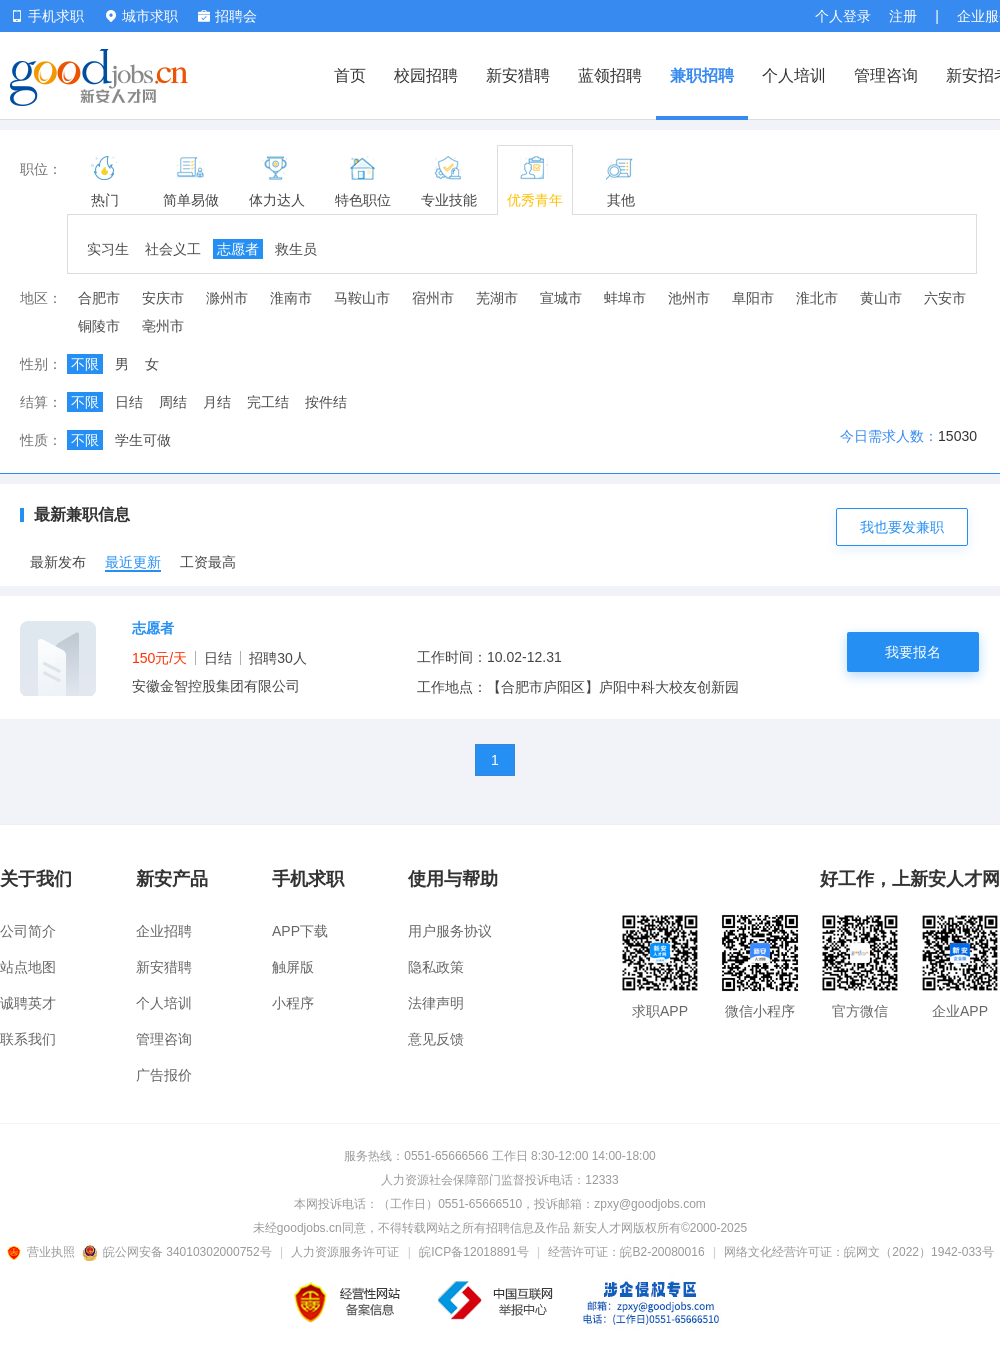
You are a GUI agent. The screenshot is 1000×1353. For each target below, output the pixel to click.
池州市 (689, 298)
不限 (85, 364)
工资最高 (208, 562)
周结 (173, 402)
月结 (217, 402)
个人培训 (794, 75)
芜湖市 (497, 298)
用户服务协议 (450, 931)
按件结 (326, 402)
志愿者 (238, 249)
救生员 (296, 249)
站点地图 (28, 967)
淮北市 (817, 298)
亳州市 (163, 326)
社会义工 (173, 249)
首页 (350, 75)
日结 (129, 402)
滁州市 (227, 298)
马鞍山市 (362, 298)
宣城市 (561, 298)
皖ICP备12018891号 (473, 1252)
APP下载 (300, 931)
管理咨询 (886, 75)
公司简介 (28, 931)
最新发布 (58, 562)
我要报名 (913, 652)
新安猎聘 (518, 75)
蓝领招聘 (610, 75)
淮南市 (291, 298)
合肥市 (99, 298)
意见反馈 (436, 1039)
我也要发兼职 (902, 527)
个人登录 (843, 16)
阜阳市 (753, 298)
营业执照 (44, 1252)
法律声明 (436, 1003)
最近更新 (133, 562)
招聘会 (227, 16)
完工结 (268, 402)
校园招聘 (426, 75)
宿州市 (433, 298)
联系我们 (28, 1039)
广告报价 (164, 1075)
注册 (903, 16)
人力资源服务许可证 (345, 1252)
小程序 (293, 1003)
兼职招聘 (702, 75)
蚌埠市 (625, 298)
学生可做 (143, 440)
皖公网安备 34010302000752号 (178, 1252)
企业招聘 (164, 931)
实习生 (108, 249)
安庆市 (163, 298)
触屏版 (293, 967)
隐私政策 (436, 967)
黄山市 (881, 298)
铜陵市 (99, 326)
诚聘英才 (28, 1003)
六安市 (945, 298)
